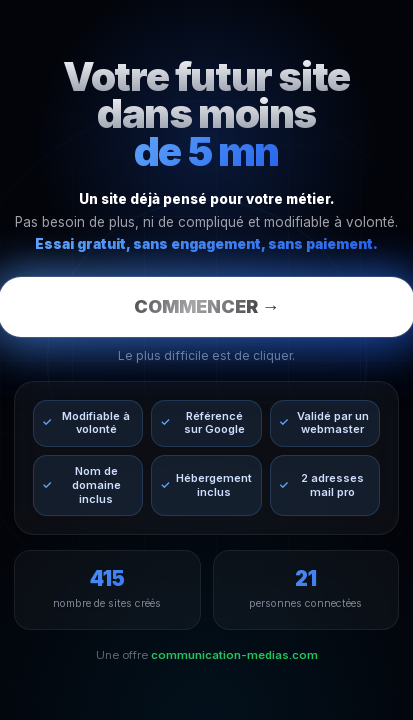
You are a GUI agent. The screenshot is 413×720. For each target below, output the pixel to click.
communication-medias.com (234, 655)
